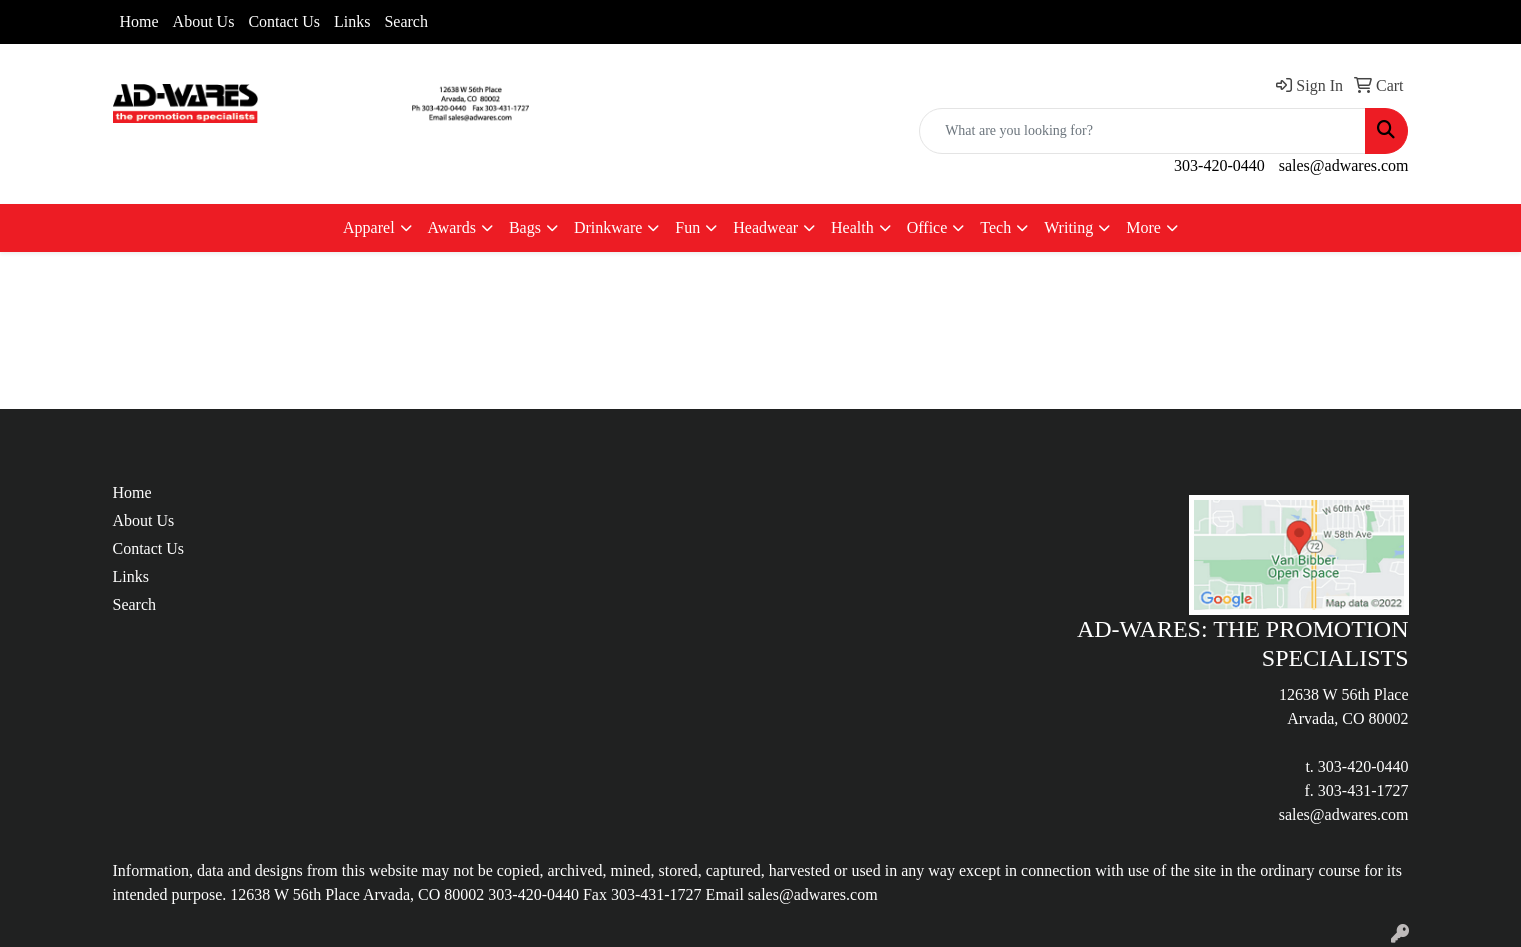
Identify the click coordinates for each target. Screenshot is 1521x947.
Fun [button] (687, 227)
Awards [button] (452, 227)
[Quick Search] (1142, 131)
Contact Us (284, 21)
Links (352, 21)
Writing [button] (1068, 227)
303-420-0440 (1219, 165)
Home (139, 21)
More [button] (1143, 227)
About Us (204, 21)
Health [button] (852, 227)
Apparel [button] (369, 227)
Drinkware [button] (608, 227)
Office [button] (927, 227)
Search (406, 21)
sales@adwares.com (1344, 165)
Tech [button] (995, 227)
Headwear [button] (765, 227)
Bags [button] (525, 227)
